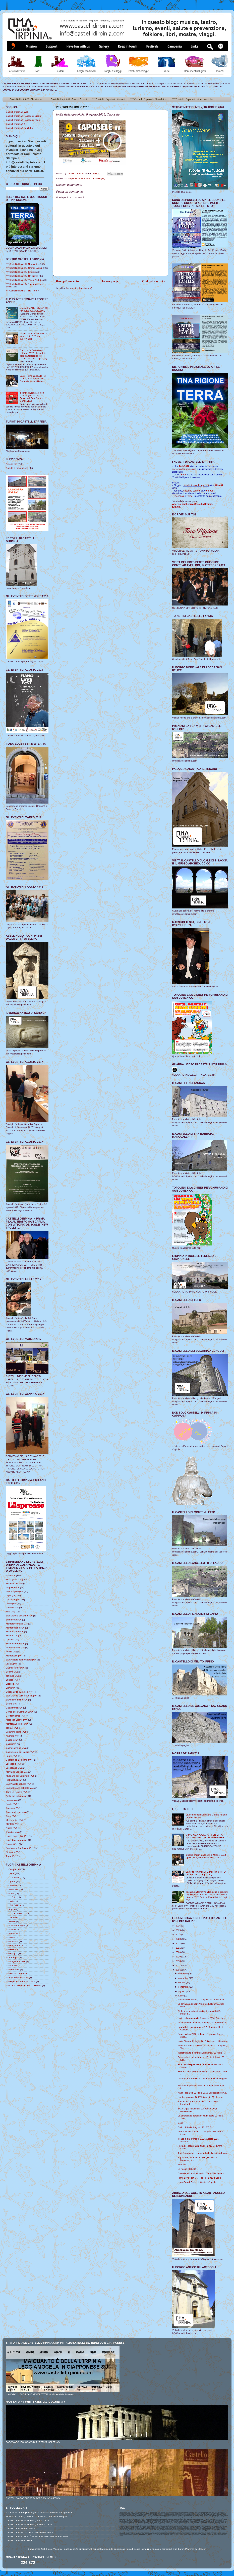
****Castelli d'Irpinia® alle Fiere (21, 290)
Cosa (180, 2123)
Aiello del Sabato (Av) (17, 1796)
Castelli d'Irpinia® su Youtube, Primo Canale (28, 2520)
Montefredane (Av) (15, 1627)
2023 (178, 1939)
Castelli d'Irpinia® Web (17, 112)
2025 (178, 1930)
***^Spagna (11, 1953)
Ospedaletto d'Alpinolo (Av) (19, 1692)
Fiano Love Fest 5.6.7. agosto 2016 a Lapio (199, 2178)
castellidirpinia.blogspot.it (196, 485)
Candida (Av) (12, 1639)
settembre (183, 1987)
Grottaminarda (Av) (15, 1716)
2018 (178, 1961)
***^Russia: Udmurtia (16, 1973)
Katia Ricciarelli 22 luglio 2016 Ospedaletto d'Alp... (203, 2093)
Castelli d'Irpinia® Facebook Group (23, 116)
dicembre (183, 1973)
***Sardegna (12, 1957)
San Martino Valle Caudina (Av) (21, 1695)
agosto (182, 1991)
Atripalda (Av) (13, 1587)
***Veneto (11, 1921)
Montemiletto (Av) (15, 1631)
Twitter (189, 496)
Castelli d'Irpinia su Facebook (20, 2528)
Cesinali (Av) (12, 1607)
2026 (178, 1925)
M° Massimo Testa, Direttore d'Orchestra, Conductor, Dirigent (36, 2516)
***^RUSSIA (12, 1949)
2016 (178, 1970)
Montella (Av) (12, 1824)
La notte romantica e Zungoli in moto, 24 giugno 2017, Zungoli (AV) (206, 1873)
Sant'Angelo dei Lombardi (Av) (21, 1659)
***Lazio (10, 1901)
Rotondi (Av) (12, 1844)
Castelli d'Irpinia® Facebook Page (23, 120)
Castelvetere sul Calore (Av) (20, 1752)
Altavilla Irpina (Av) (15, 1647)
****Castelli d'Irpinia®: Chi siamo (24, 99)
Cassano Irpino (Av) (16, 1812)
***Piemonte (12, 1933)
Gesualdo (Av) (13, 1599)
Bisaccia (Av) (12, 1684)
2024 (178, 1934)
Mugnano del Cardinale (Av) (20, 1776)
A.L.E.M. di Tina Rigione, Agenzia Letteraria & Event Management (39, 2512)
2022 (178, 1943)
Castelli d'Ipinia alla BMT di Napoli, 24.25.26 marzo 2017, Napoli (33, 336)
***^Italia (10, 1873)
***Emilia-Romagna (15, 1925)
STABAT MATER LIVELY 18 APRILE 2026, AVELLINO (33, 309)
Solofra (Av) (12, 1672)
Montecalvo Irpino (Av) (17, 1724)
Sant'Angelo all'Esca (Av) (18, 1784)
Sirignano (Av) (13, 1852)
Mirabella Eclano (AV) (17, 1720)
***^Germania (12, 1969)
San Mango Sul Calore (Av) (19, 1848)
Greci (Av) (11, 1816)
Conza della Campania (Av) (19, 1712)
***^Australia (12, 1941)
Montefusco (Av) (14, 1655)
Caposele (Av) (98, 178)
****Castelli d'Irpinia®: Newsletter (148, 99)
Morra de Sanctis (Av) (17, 1772)
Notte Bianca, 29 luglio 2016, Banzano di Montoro (202, 2041)
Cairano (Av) (12, 1740)
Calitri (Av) (11, 1744)
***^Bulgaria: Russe (15, 1961)
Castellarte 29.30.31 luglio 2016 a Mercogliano (201, 2173)
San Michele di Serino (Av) (19, 1615)
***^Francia (11, 1965)
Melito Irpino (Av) (14, 1820)
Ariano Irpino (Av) (14, 1591)
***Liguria (10, 1881)
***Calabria (11, 1885)
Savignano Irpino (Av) (17, 1699)
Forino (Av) (11, 1756)
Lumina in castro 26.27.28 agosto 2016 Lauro (200, 2097)
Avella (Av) (11, 1651)
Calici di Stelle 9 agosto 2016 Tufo (195, 2127)
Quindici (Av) (12, 1832)
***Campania (70, 178)
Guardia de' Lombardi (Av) (19, 1760)
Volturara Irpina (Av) (16, 1732)
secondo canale (191, 490)
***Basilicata (12, 1889)
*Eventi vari (84, 178)
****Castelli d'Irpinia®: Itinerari (108, 99)
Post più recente (67, 281)
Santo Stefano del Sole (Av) (20, 1788)
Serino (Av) (11, 1703)
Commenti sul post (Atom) (79, 288)
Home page (110, 281)
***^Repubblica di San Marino (20, 1981)
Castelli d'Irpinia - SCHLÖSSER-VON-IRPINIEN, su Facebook (37, 2536)
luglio (181, 1995)
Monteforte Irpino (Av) (17, 1623)
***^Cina (10, 1893)
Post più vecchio (153, 281)
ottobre (182, 1982)
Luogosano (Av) (14, 1768)
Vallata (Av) (11, 1663)
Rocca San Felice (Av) (17, 1836)
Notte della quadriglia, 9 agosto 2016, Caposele (201, 2018)
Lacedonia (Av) (13, 1764)
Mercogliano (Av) (14, 1579)
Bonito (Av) (11, 1804)
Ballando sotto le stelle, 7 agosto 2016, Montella (202, 2022)
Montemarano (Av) (15, 1643)
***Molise (10, 1937)
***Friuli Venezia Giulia (17, 1977)
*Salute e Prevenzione (17, 468)
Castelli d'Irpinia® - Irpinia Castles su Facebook (29, 2532)
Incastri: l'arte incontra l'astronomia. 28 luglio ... (201, 2053)
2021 (178, 1948)
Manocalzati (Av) (14, 1583)
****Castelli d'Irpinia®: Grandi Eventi (67, 99)
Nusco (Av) (11, 1828)
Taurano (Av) (12, 1676)
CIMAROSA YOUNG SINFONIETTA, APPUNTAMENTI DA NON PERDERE (205, 1836)
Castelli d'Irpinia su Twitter (19, 2540)
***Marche (11, 1929)
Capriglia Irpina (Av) (16, 1748)
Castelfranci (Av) (14, 1708)
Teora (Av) (11, 1856)
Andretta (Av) (12, 1736)
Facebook (179, 496)
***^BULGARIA (13, 1905)
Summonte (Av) (14, 1619)
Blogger (202, 2549)
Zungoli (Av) (12, 1680)
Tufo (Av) (10, 1611)
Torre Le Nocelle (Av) (16, 1792)
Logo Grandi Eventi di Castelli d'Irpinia (197, 2182)
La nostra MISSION (187, 2169)
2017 (178, 1965)
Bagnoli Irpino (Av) (15, 1667)
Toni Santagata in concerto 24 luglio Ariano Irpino (202, 2153)
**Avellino (11, 1575)
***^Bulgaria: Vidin (15, 1945)
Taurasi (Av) (12, 1728)
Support (182, 2164)
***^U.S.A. (11, 1897)
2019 (178, 1956)
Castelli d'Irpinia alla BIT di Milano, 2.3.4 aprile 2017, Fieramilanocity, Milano (33, 379)
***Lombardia (12, 1877)
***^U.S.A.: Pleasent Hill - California (23, 1985)
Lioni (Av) (10, 1688)
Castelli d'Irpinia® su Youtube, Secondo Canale (29, 2524)
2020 (178, 1952)
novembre (183, 1978)
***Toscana (11, 1917)
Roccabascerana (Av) (17, 1840)
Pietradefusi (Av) (14, 1780)
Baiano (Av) (12, 1800)
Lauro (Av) (11, 1603)
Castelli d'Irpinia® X (16, 124)
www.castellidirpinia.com (184, 469)
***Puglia (10, 1909)
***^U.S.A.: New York (16, 1913)
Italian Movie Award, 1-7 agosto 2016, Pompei (201, 1999)
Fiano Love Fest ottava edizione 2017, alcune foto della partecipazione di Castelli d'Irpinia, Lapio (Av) (33, 354)
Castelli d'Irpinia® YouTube (19, 128)
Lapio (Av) (11, 1595)
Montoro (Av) (12, 1635)
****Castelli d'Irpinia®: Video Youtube (192, 99)
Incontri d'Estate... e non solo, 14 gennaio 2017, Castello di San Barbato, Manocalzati (32, 397)
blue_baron (178, 2549)
